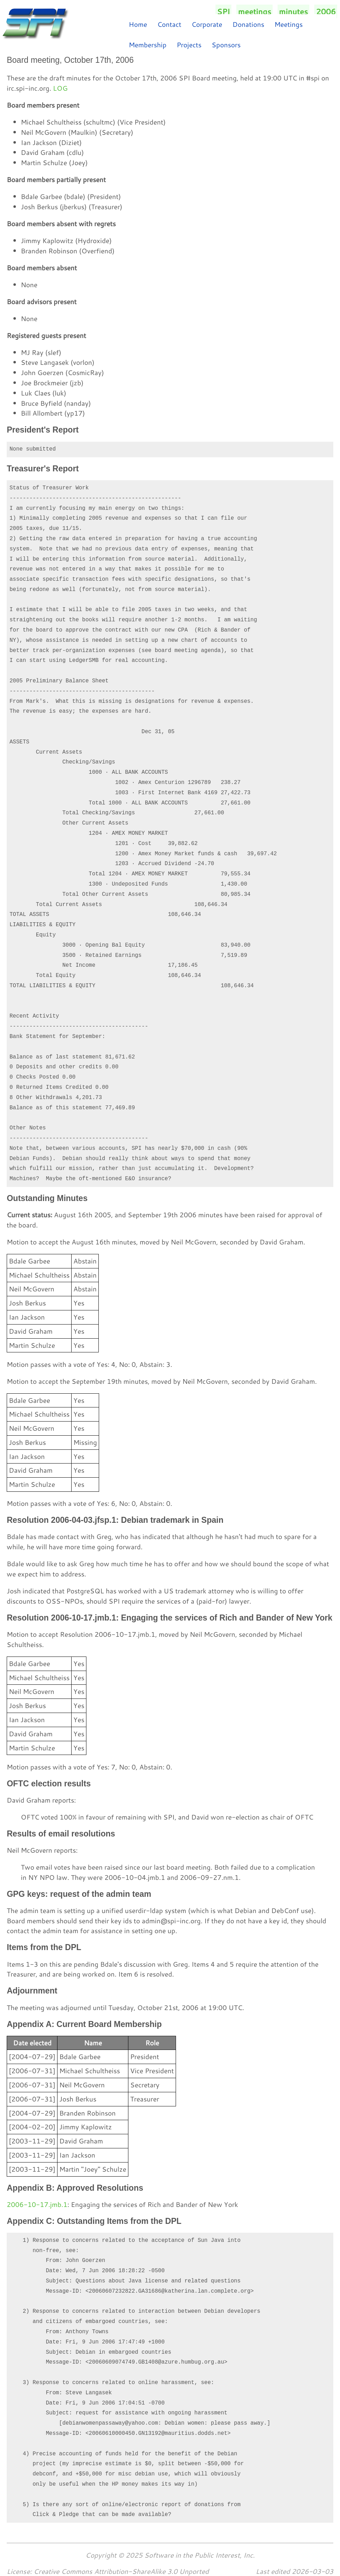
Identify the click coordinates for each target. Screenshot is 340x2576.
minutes (293, 11)
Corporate (207, 24)
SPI (223, 11)
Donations (248, 24)
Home (138, 24)
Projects (189, 44)
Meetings (288, 24)
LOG (60, 88)
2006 (326, 11)
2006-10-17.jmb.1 (37, 2204)
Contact (169, 24)
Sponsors (226, 44)
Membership (147, 44)
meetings (254, 11)
